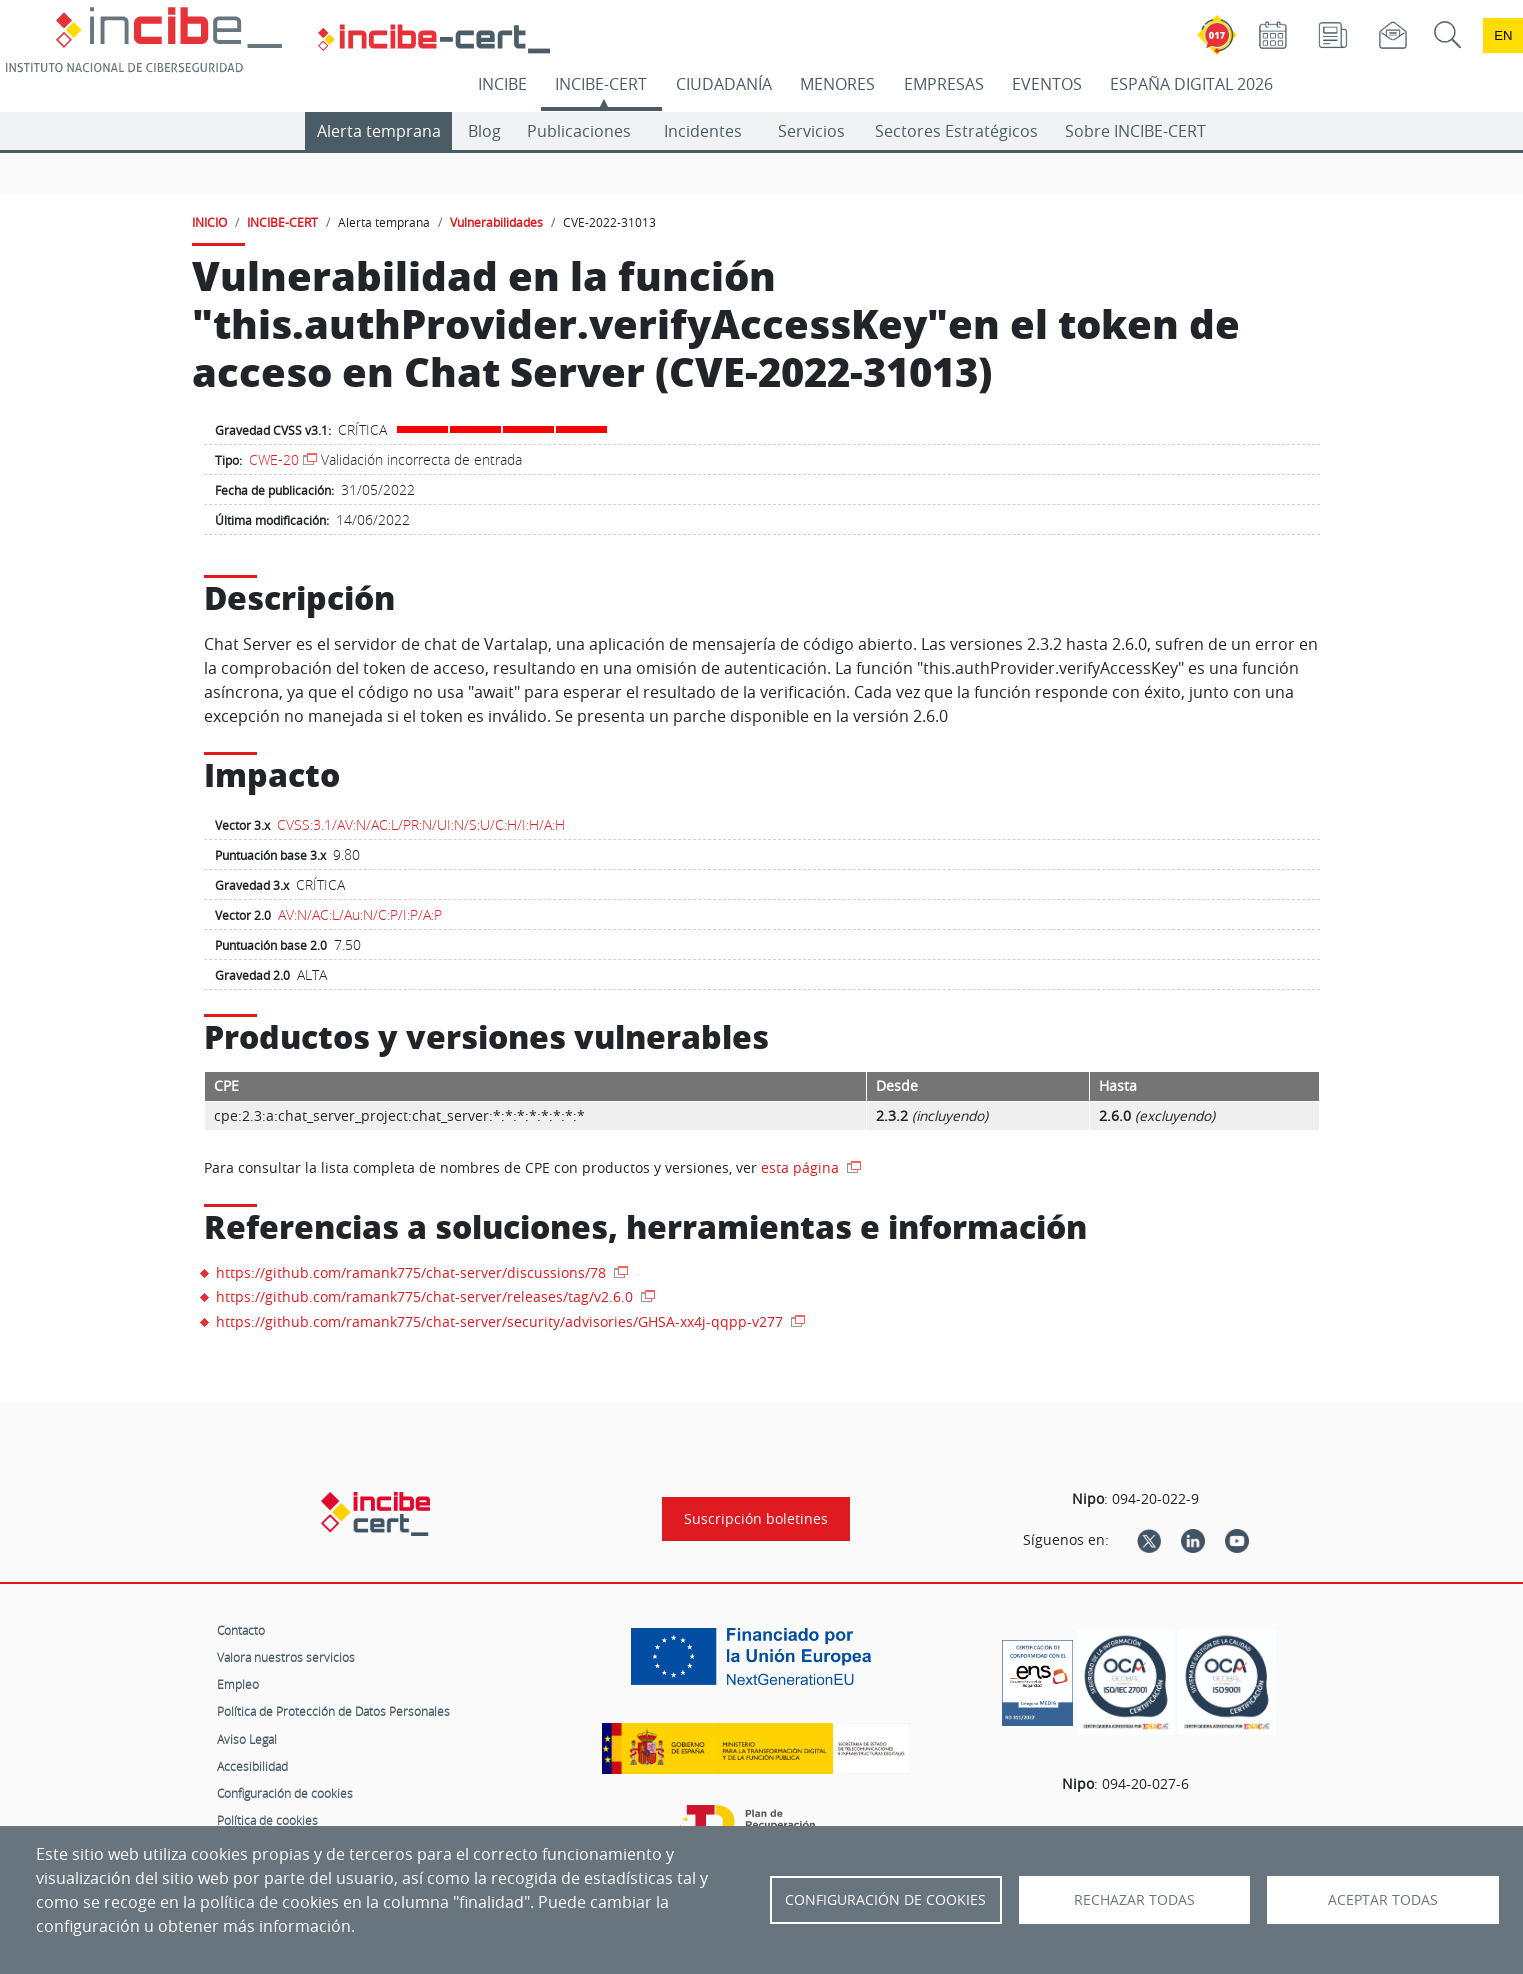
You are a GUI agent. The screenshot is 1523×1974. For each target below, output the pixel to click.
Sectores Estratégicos (956, 131)
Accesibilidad (252, 1766)
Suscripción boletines (756, 1519)
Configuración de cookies (285, 1793)
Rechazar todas (1134, 1900)
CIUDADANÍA (724, 84)
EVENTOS (1047, 84)
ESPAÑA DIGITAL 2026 (1191, 84)
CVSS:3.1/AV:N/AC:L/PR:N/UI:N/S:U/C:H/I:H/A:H (421, 824)
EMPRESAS (944, 84)
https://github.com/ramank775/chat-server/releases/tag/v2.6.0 (426, 1296)
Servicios (811, 131)
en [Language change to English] (1503, 35)
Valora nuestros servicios (286, 1657)
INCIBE (502, 84)
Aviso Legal (247, 1739)
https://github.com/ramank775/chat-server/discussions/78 (413, 1272)
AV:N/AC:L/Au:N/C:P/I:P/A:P (360, 914)
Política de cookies (267, 1820)
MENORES (837, 84)
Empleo (238, 1684)
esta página (802, 1167)
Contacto (241, 1630)
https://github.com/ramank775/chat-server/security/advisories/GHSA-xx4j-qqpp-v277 (501, 1321)
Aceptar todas (1383, 1900)
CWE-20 (274, 459)
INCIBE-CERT (601, 84)
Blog (484, 131)
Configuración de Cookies (885, 1900)
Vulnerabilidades (496, 222)
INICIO (209, 222)
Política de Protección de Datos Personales (333, 1711)
